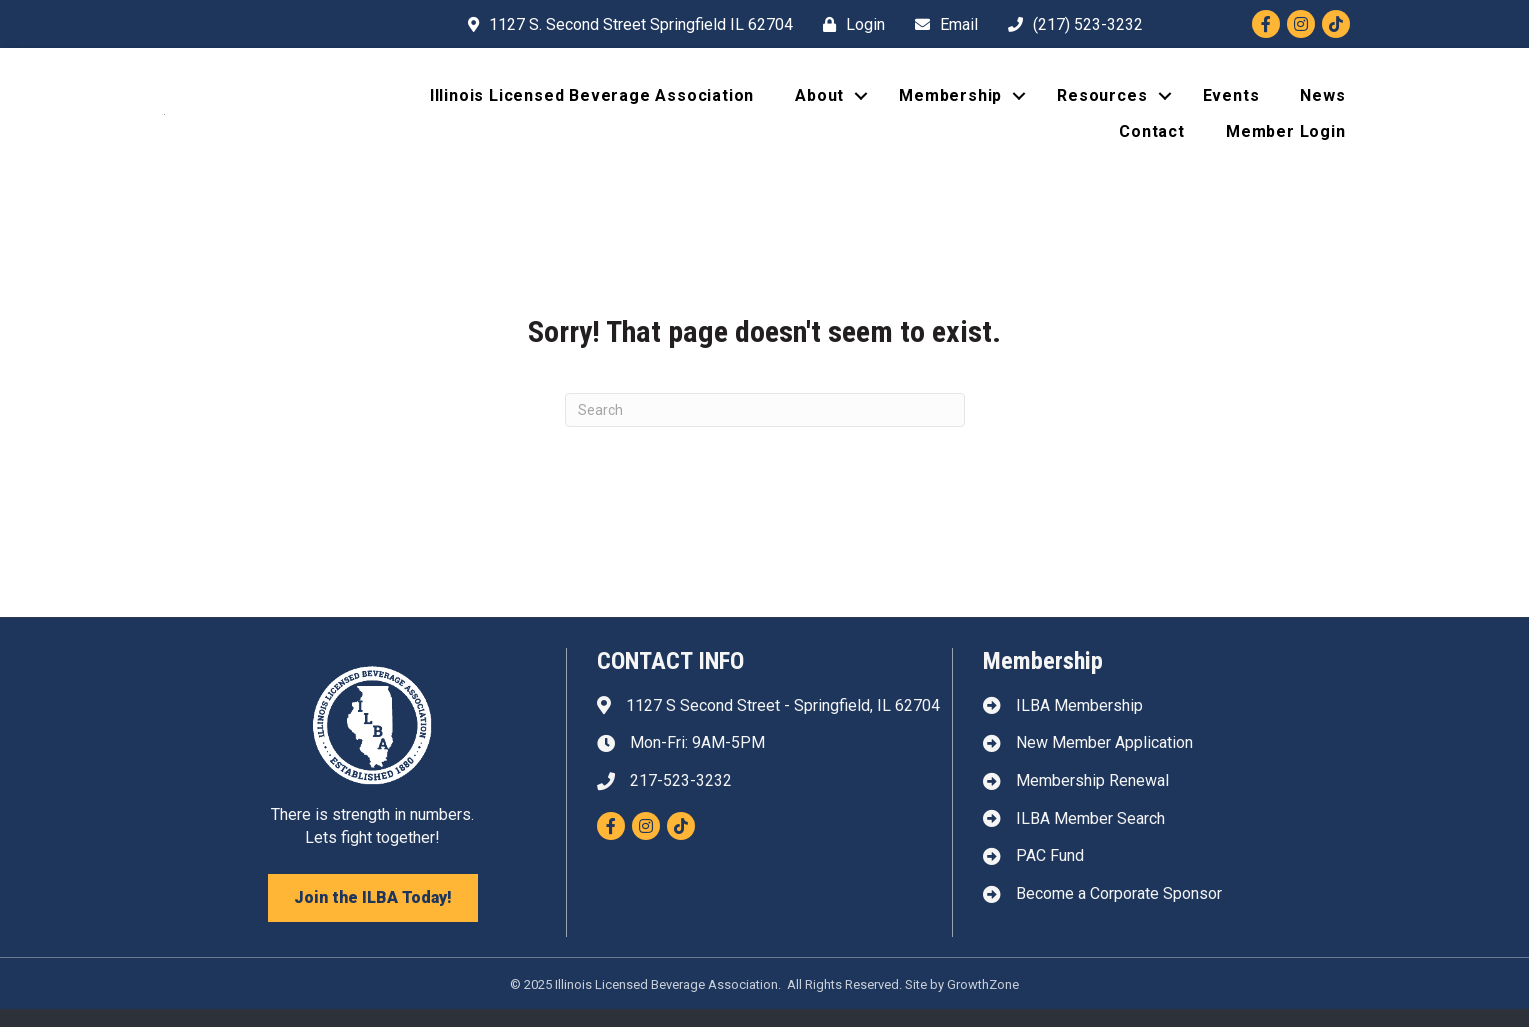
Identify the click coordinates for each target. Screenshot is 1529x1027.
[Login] (849, 24)
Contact (1152, 140)
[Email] (941, 24)
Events (1231, 104)
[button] (373, 915)
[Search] (765, 428)
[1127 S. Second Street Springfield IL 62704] (625, 24)
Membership (950, 104)
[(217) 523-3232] (1070, 24)
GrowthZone (983, 1002)
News (1322, 104)
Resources (1102, 104)
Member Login (1286, 140)
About (819, 104)
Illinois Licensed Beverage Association (592, 104)
